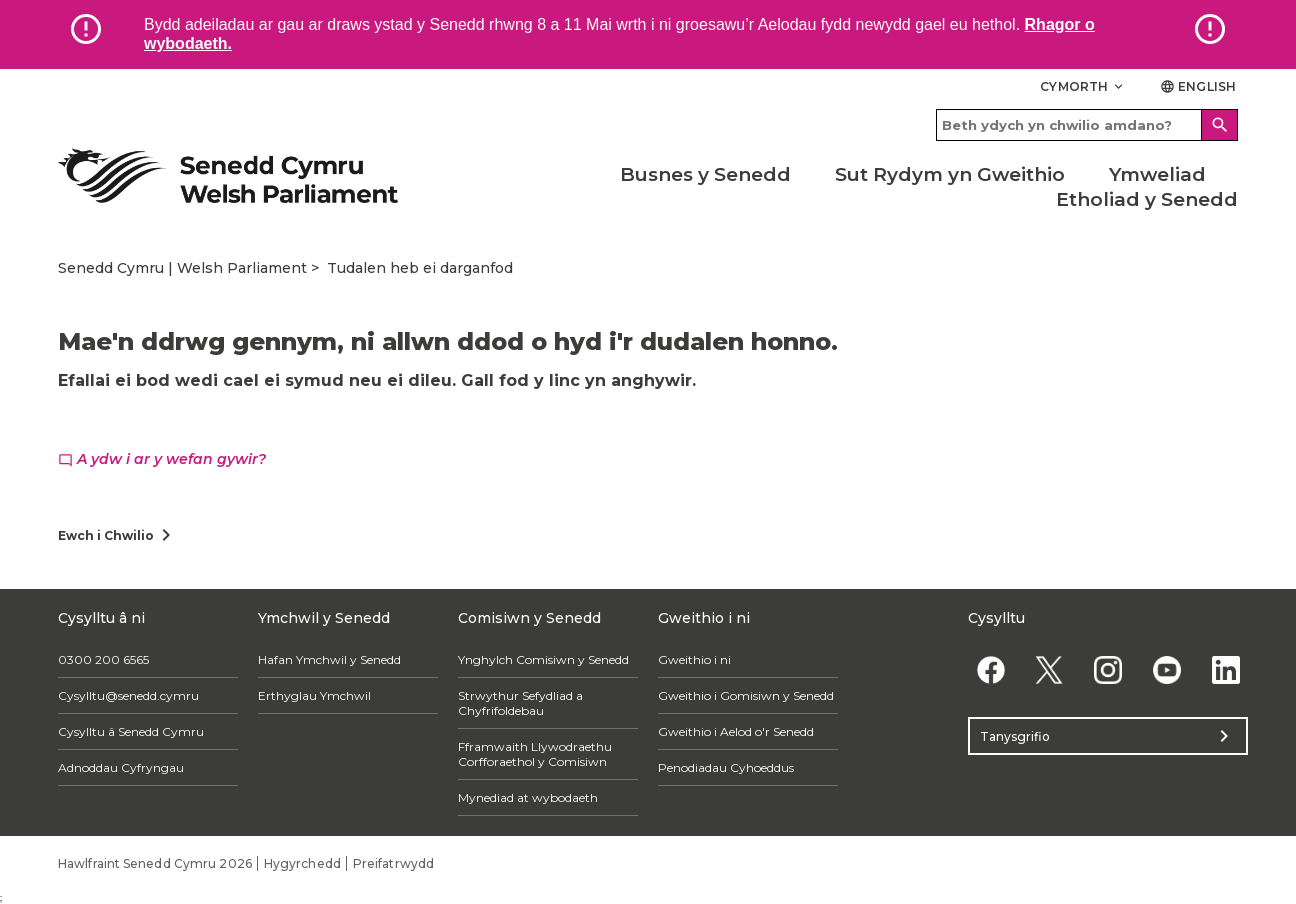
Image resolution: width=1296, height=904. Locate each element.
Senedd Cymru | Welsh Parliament (182, 268)
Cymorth (1083, 86)
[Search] (1220, 125)
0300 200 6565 (103, 659)
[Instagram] (1108, 669)
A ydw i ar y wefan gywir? (162, 459)
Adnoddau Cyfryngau (121, 767)
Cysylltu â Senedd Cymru (131, 731)
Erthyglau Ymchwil (314, 695)
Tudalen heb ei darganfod (420, 268)
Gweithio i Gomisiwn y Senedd (746, 695)
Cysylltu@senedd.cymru (128, 695)
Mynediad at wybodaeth (528, 797)
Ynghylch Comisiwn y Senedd (543, 659)
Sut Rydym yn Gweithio (950, 174)
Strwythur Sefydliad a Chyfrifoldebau (520, 703)
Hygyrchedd (302, 863)
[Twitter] (1049, 669)
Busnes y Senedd (705, 174)
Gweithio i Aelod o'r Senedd (736, 731)
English (1198, 86)
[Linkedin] (1225, 669)
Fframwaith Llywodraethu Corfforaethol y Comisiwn (535, 754)
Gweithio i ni (694, 659)
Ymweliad (1157, 174)
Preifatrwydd (393, 863)
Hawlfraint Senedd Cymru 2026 (155, 863)
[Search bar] (1087, 125)
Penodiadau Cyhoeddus (726, 767)
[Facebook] (990, 669)
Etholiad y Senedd (1147, 199)
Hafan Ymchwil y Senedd (329, 659)
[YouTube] (1166, 669)
